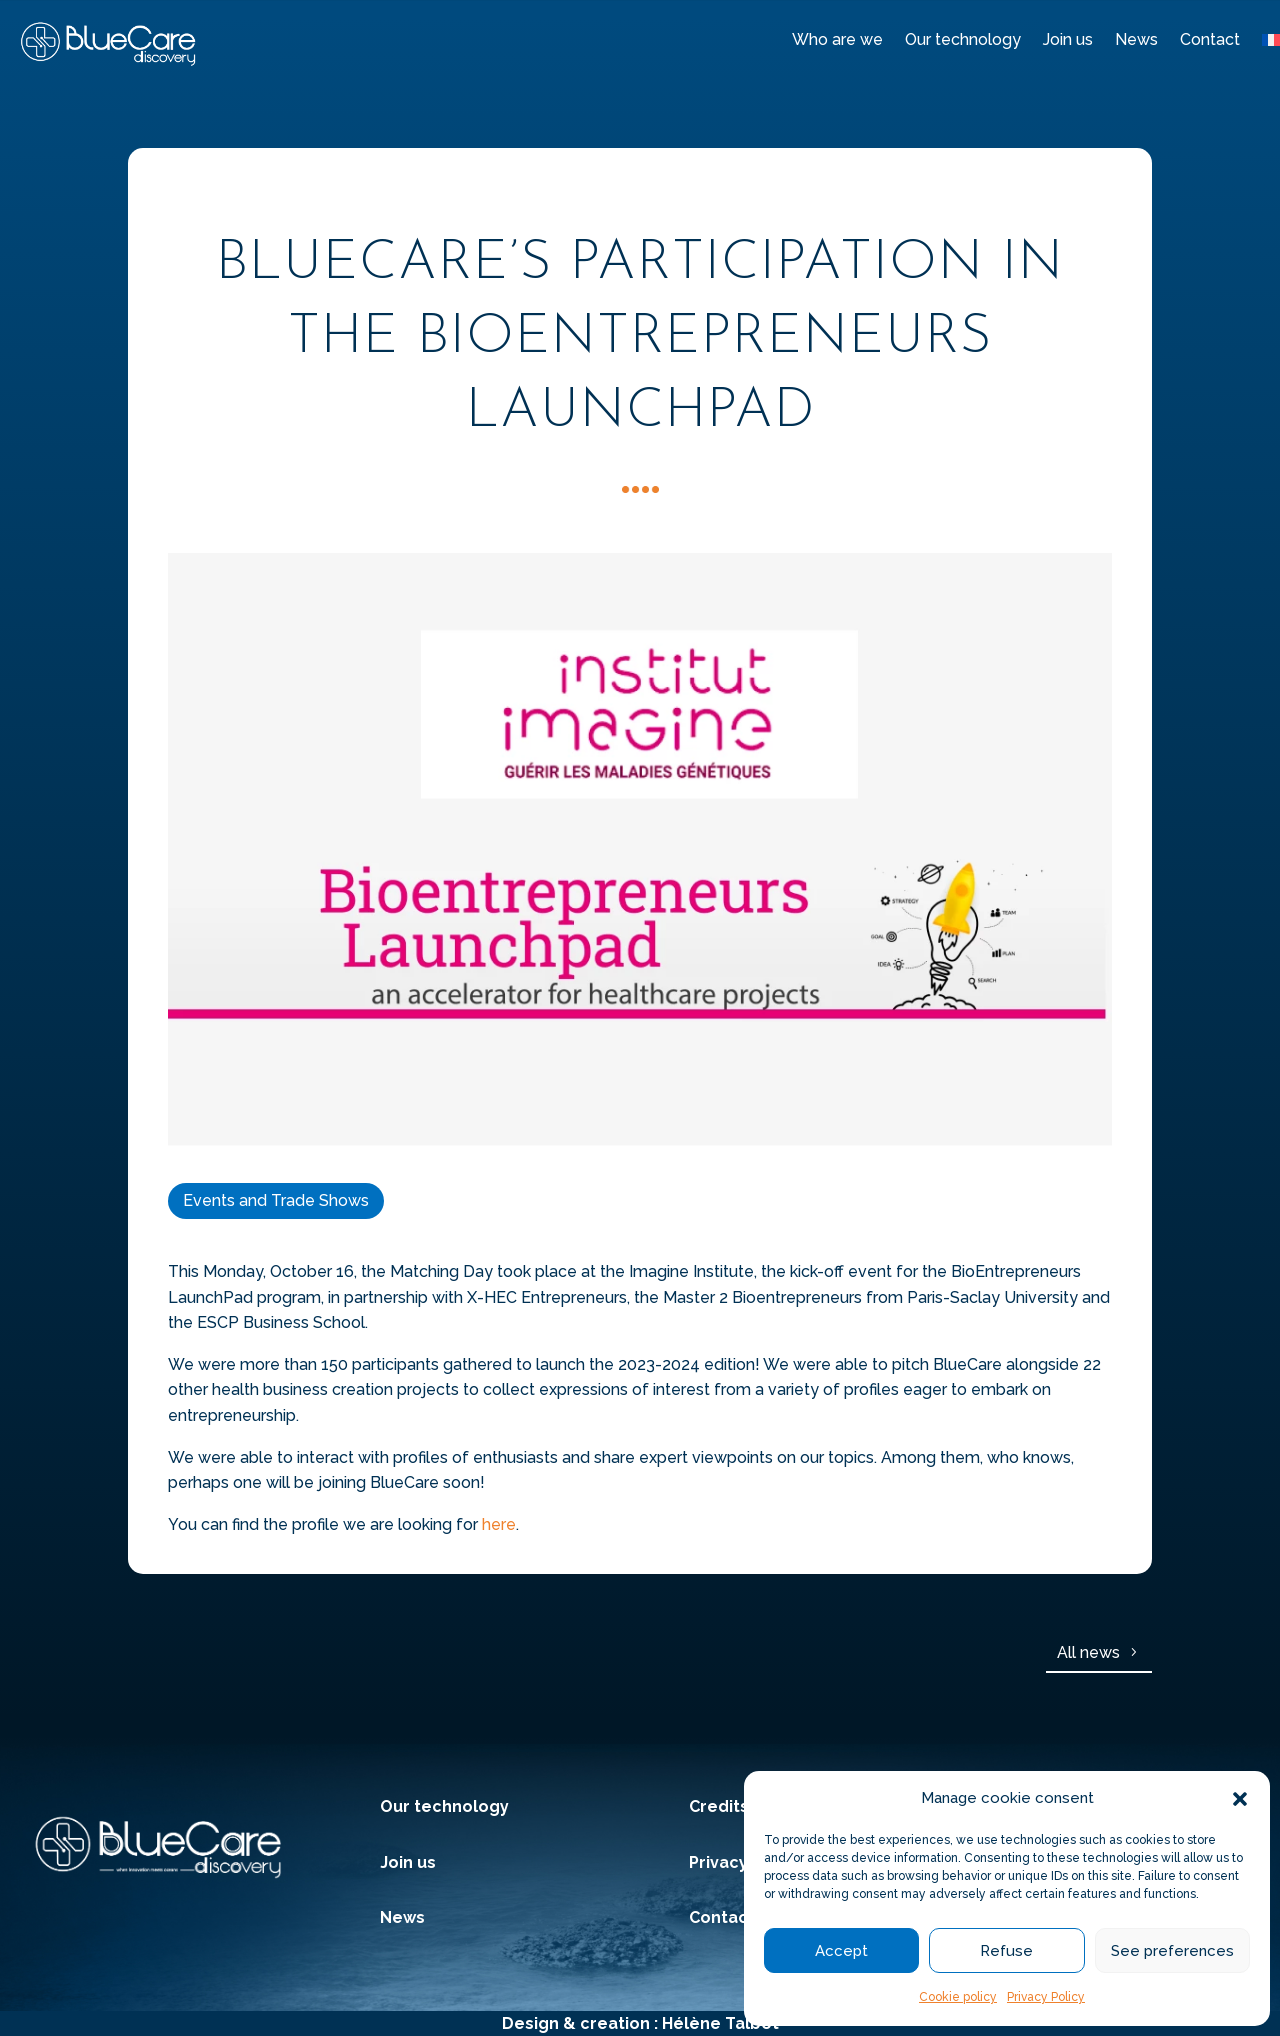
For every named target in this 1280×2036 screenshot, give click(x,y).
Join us (1068, 39)
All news (1088, 1652)
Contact (1210, 39)
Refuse (1006, 1951)
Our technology (963, 39)
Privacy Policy (1046, 1997)
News (1136, 39)
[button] (1240, 1799)
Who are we (837, 39)
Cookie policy (958, 1997)
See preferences (1172, 1951)
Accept (841, 1951)
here (499, 1524)
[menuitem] (1271, 44)
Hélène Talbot (720, 2023)
